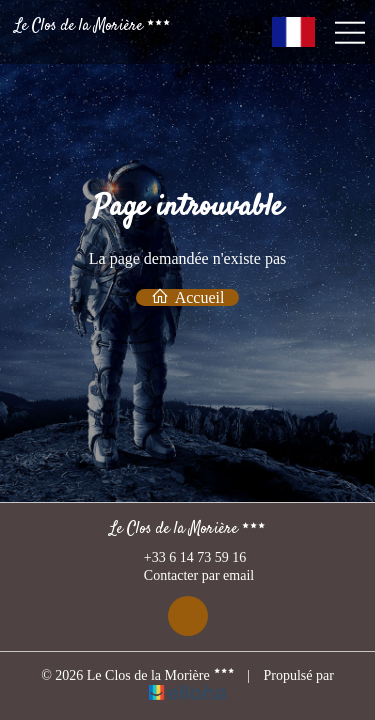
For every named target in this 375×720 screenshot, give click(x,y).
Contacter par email (187, 577)
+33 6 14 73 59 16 (183, 558)
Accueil (188, 297)
